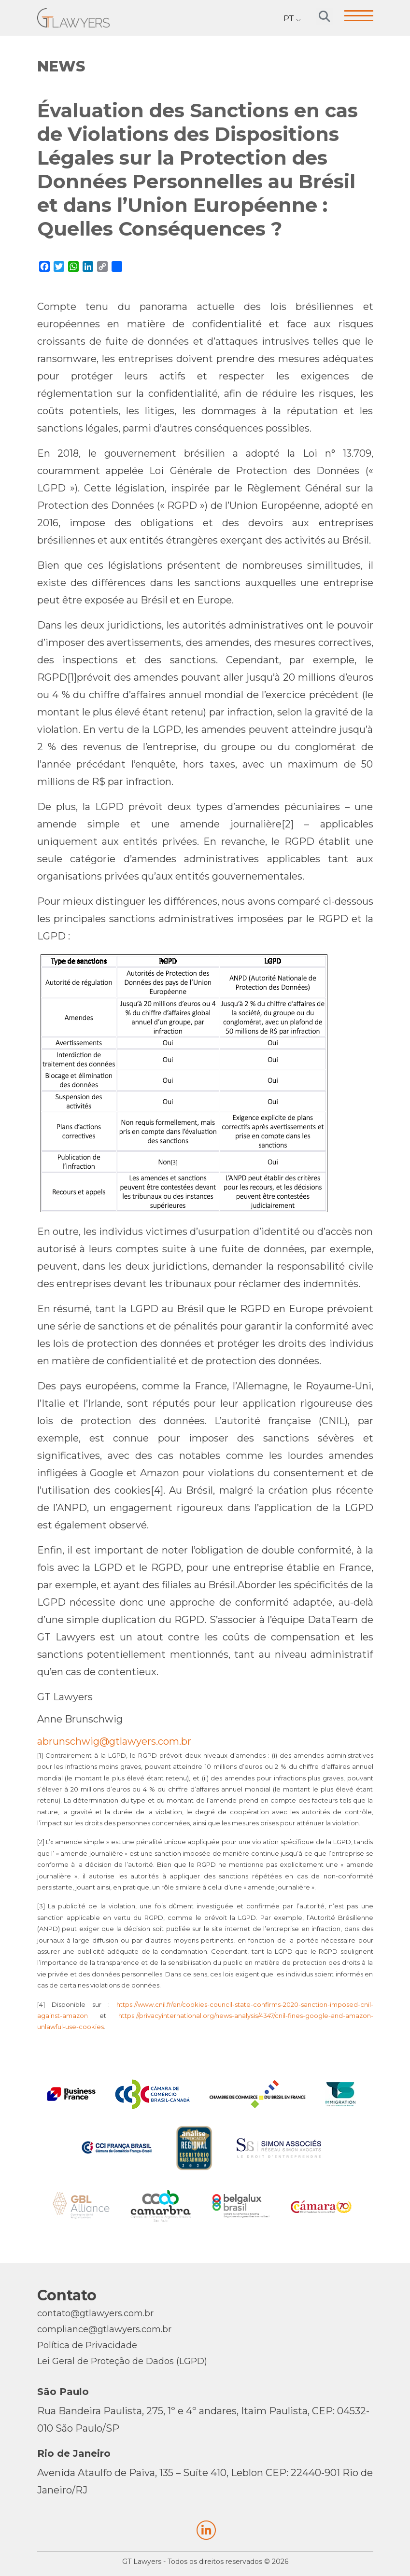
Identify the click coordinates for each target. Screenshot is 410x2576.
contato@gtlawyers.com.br (95, 2313)
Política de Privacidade (87, 2345)
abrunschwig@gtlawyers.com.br (114, 1741)
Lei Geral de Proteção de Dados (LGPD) (122, 2361)
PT (288, 18)
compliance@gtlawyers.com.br (104, 2329)
